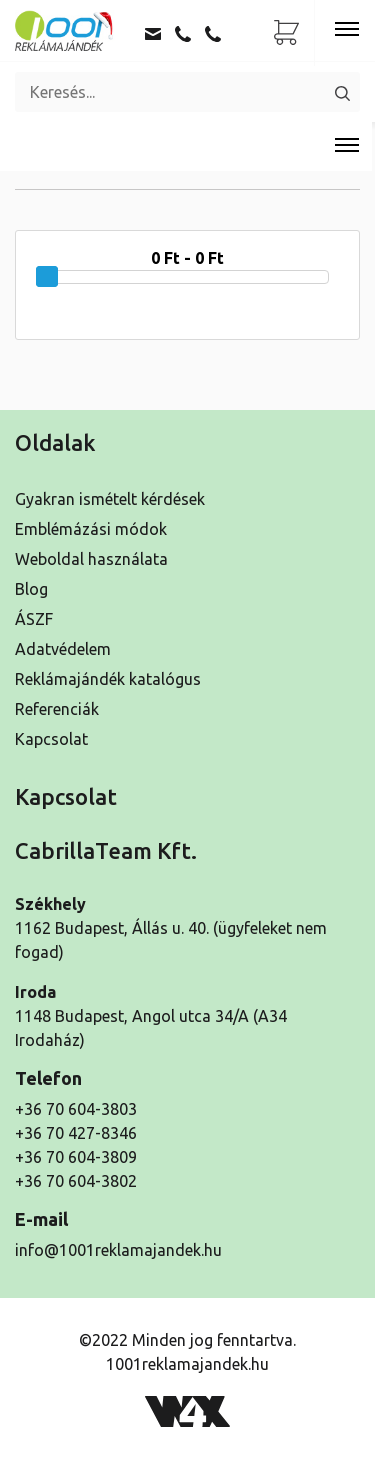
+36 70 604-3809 (76, 1157)
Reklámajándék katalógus (108, 679)
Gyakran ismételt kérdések (110, 499)
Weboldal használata (91, 559)
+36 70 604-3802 (76, 1181)
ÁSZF (34, 619)
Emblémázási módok (91, 529)
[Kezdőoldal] (65, 30)
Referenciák (57, 709)
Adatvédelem (63, 649)
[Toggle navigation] (347, 30)
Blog (31, 589)
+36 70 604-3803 (76, 1109)
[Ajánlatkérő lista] (287, 33)
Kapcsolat (51, 739)
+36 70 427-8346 (76, 1133)
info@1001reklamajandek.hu (118, 1250)
